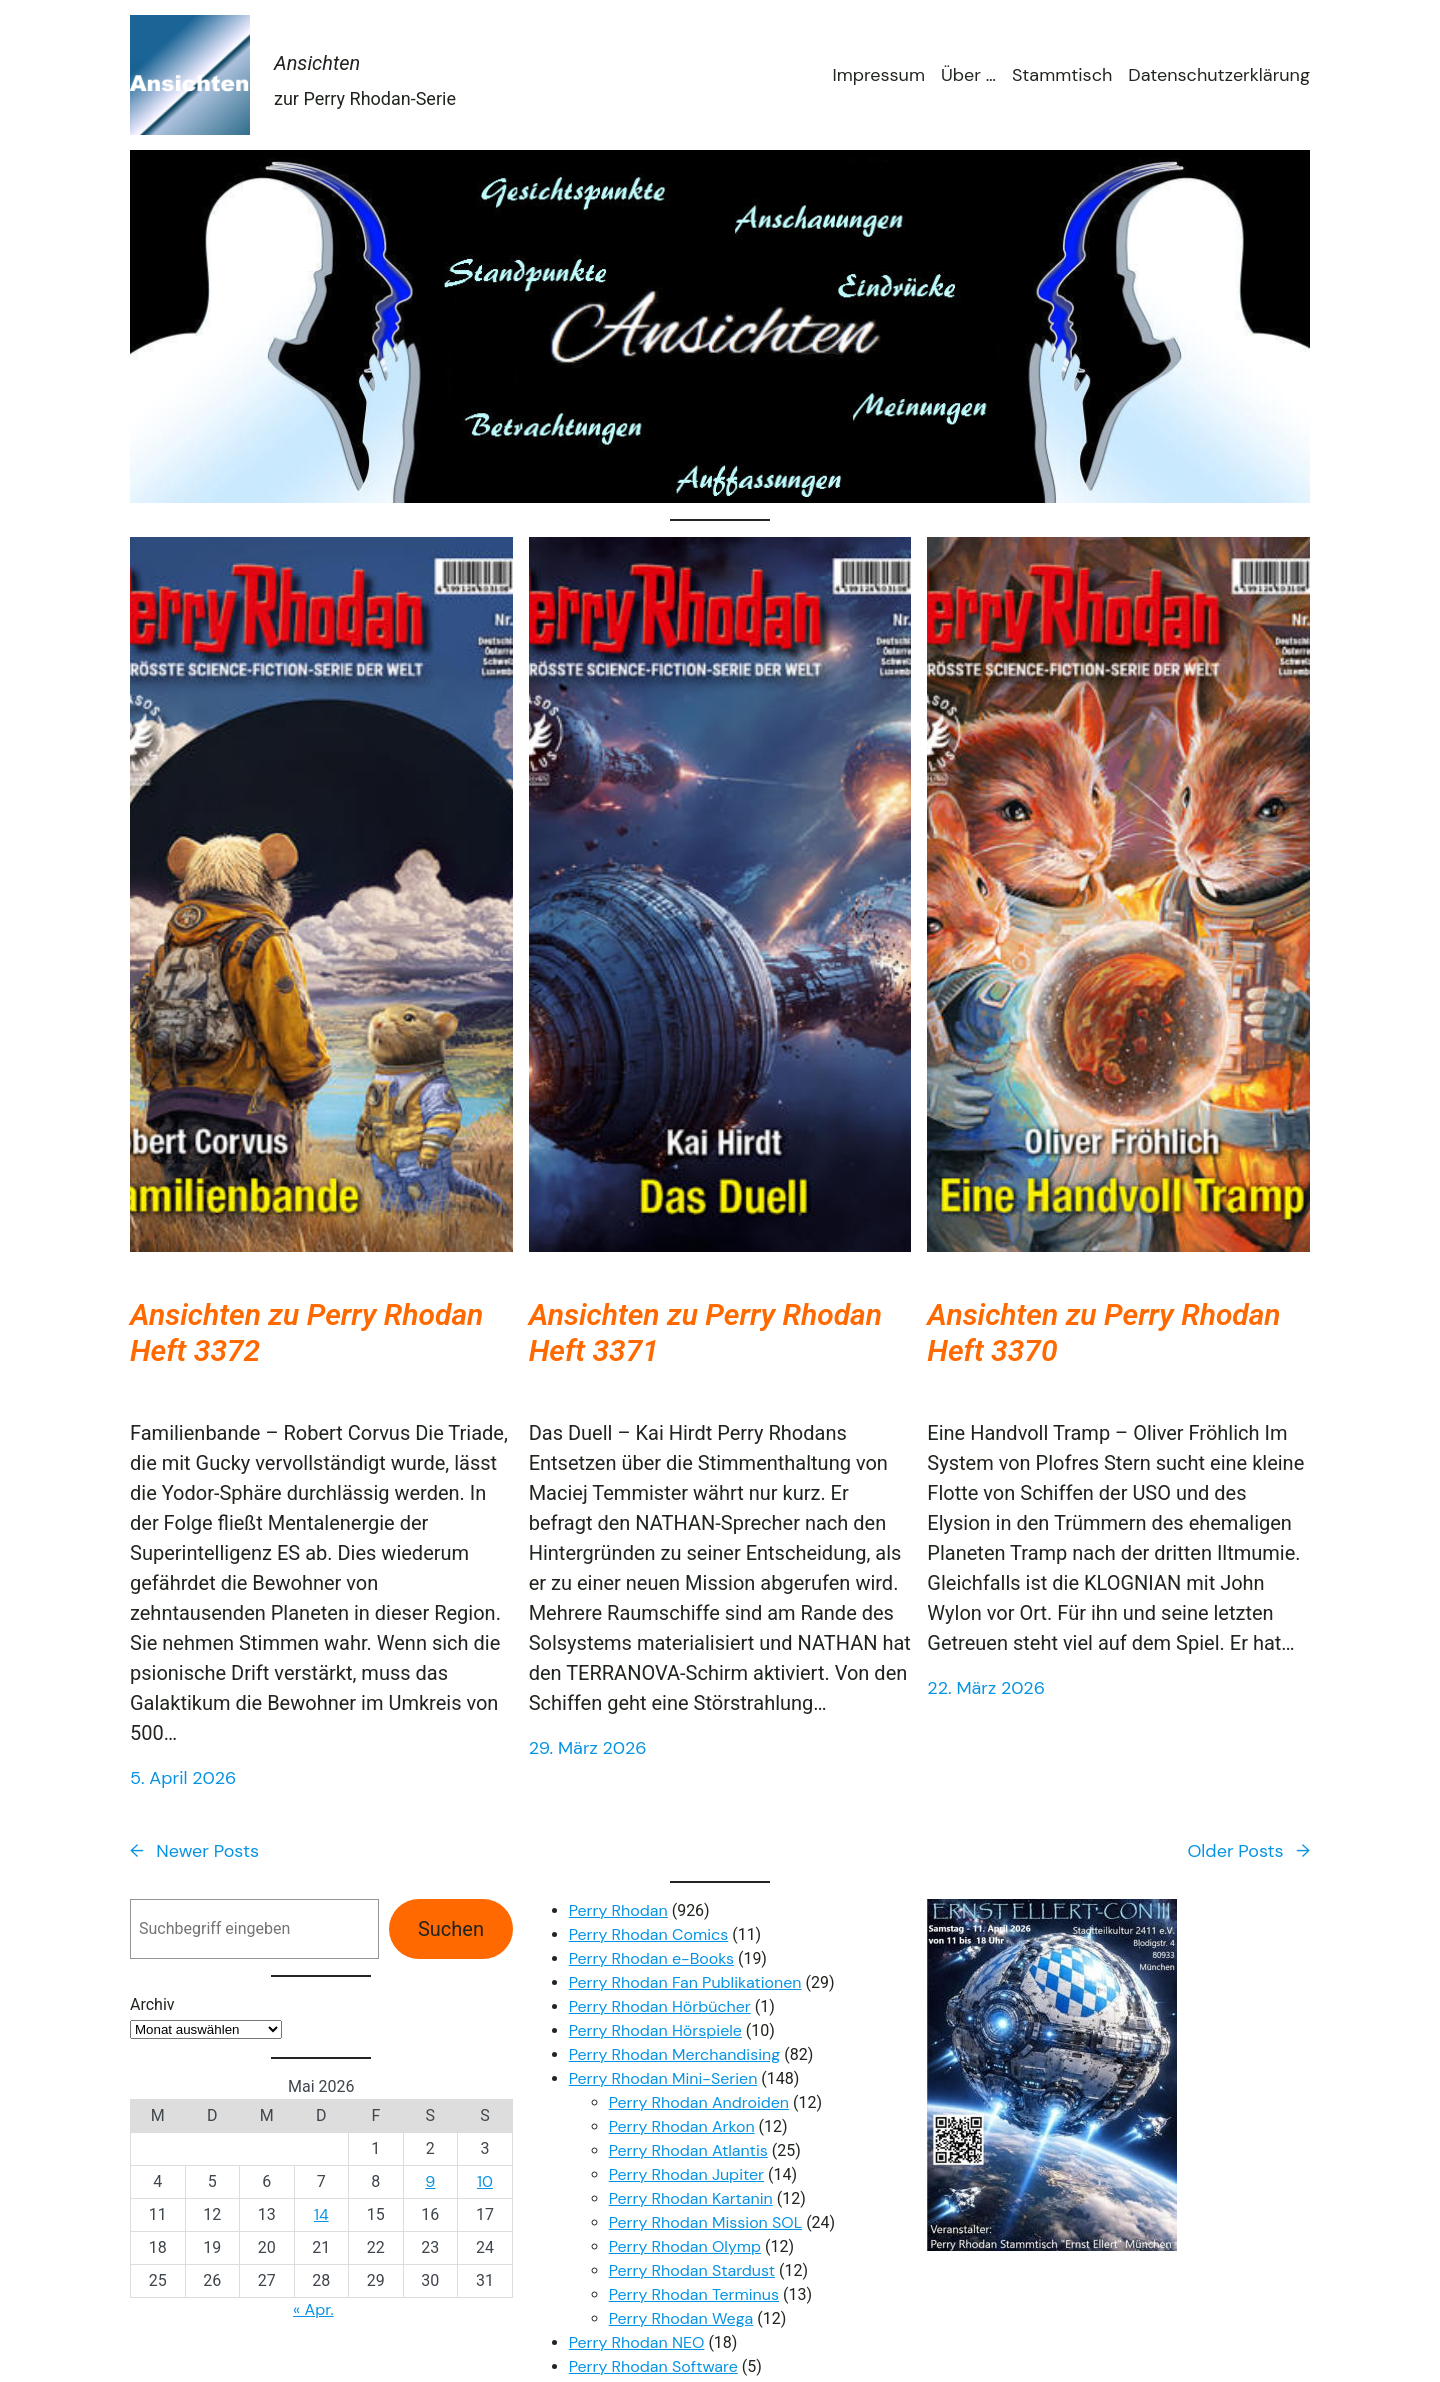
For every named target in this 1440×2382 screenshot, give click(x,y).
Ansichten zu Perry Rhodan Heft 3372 (306, 1332)
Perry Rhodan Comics (649, 1934)
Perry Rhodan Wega (681, 2318)
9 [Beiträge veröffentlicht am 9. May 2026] (430, 2181)
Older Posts (1248, 1851)
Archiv (152, 2004)
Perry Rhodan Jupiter (686, 2174)
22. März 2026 (986, 1688)
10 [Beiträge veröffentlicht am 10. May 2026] (485, 2181)
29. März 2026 (588, 1748)
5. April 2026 (183, 1778)
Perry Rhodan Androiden (699, 2102)
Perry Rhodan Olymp (685, 2246)
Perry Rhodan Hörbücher (660, 2006)
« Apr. (313, 2309)
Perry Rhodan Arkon (682, 2126)
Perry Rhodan (618, 1910)
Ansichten (317, 63)
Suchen (451, 1929)
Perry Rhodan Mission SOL (706, 2222)
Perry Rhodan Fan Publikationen (685, 1982)
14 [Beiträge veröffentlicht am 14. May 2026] (321, 2214)
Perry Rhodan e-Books (651, 1958)
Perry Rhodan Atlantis (688, 2150)
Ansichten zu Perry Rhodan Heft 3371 (705, 1332)
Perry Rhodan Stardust (692, 2270)
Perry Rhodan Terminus (694, 2294)
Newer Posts (194, 1851)
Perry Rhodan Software (653, 2366)
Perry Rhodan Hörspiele (655, 2030)
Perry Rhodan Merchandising (675, 2054)
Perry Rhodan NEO (637, 2342)
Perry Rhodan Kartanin (691, 2198)
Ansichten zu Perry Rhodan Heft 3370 (1103, 1332)
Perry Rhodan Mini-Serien (663, 2078)
